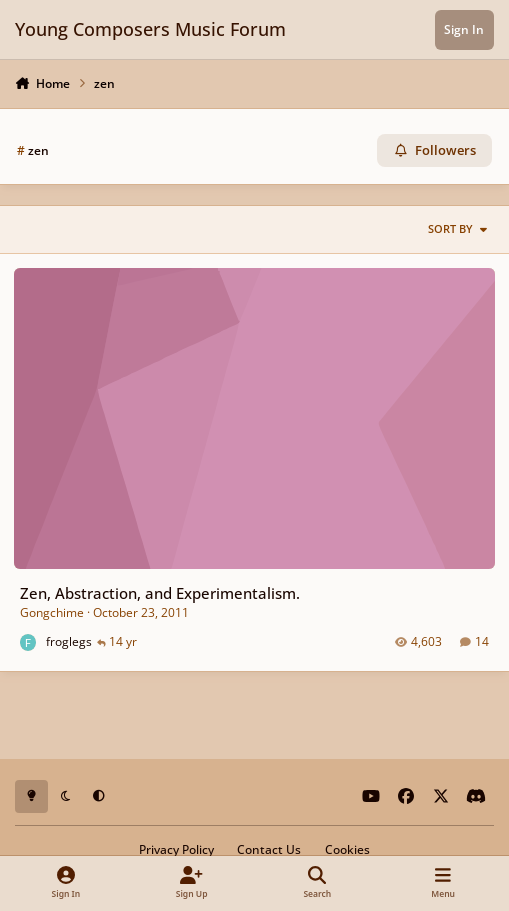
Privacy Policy (176, 849)
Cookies (347, 849)
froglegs (69, 641)
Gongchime (52, 612)
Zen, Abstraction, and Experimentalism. (160, 593)
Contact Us (269, 849)
